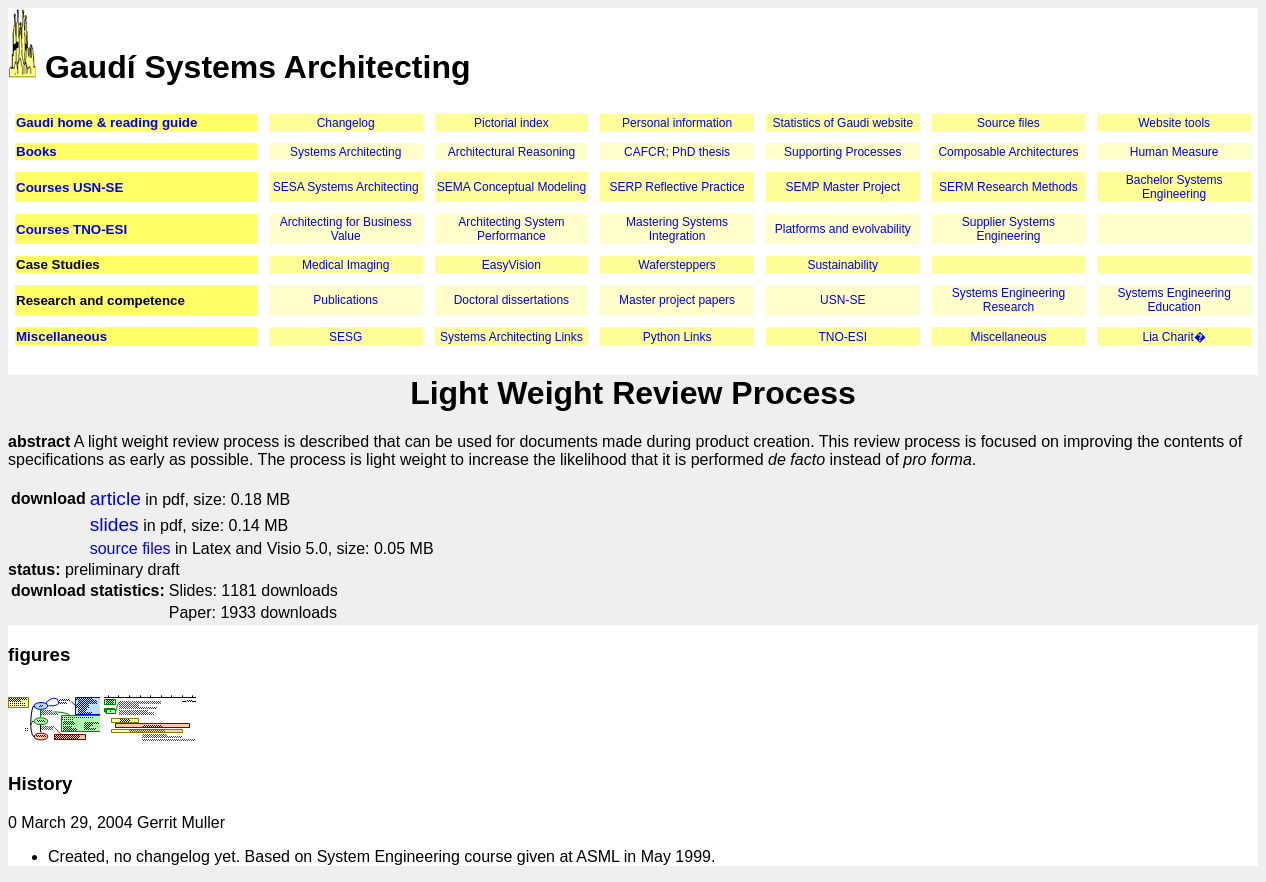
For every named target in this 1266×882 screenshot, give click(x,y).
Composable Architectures (1008, 152)
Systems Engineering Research (1008, 300)
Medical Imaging (345, 265)
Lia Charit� (1173, 337)
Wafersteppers (677, 265)
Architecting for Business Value (346, 229)
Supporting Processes (842, 152)
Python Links (677, 337)
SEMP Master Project (843, 187)
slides (114, 524)
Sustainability (842, 265)
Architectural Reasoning (511, 152)
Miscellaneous (61, 336)
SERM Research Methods (1008, 187)
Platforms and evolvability (843, 229)
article (115, 498)
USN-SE (842, 300)
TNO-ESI (842, 337)
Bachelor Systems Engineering (1174, 187)
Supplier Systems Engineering (1008, 229)
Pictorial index (511, 123)
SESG (345, 337)
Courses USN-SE (69, 187)
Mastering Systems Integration (677, 229)
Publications (345, 300)
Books (36, 151)
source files (130, 548)
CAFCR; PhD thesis (677, 152)
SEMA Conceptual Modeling (511, 187)
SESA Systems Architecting (346, 187)
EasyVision (511, 265)
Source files (1008, 123)
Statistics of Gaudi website (842, 123)
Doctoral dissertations (511, 300)
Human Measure (1174, 152)
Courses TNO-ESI (71, 229)
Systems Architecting (345, 152)
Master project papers (677, 300)
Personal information (677, 123)
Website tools (1174, 123)
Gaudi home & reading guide (106, 122)
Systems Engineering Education (1173, 300)
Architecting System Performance (511, 229)
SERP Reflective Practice (676, 187)
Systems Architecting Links (511, 337)
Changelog (346, 123)
